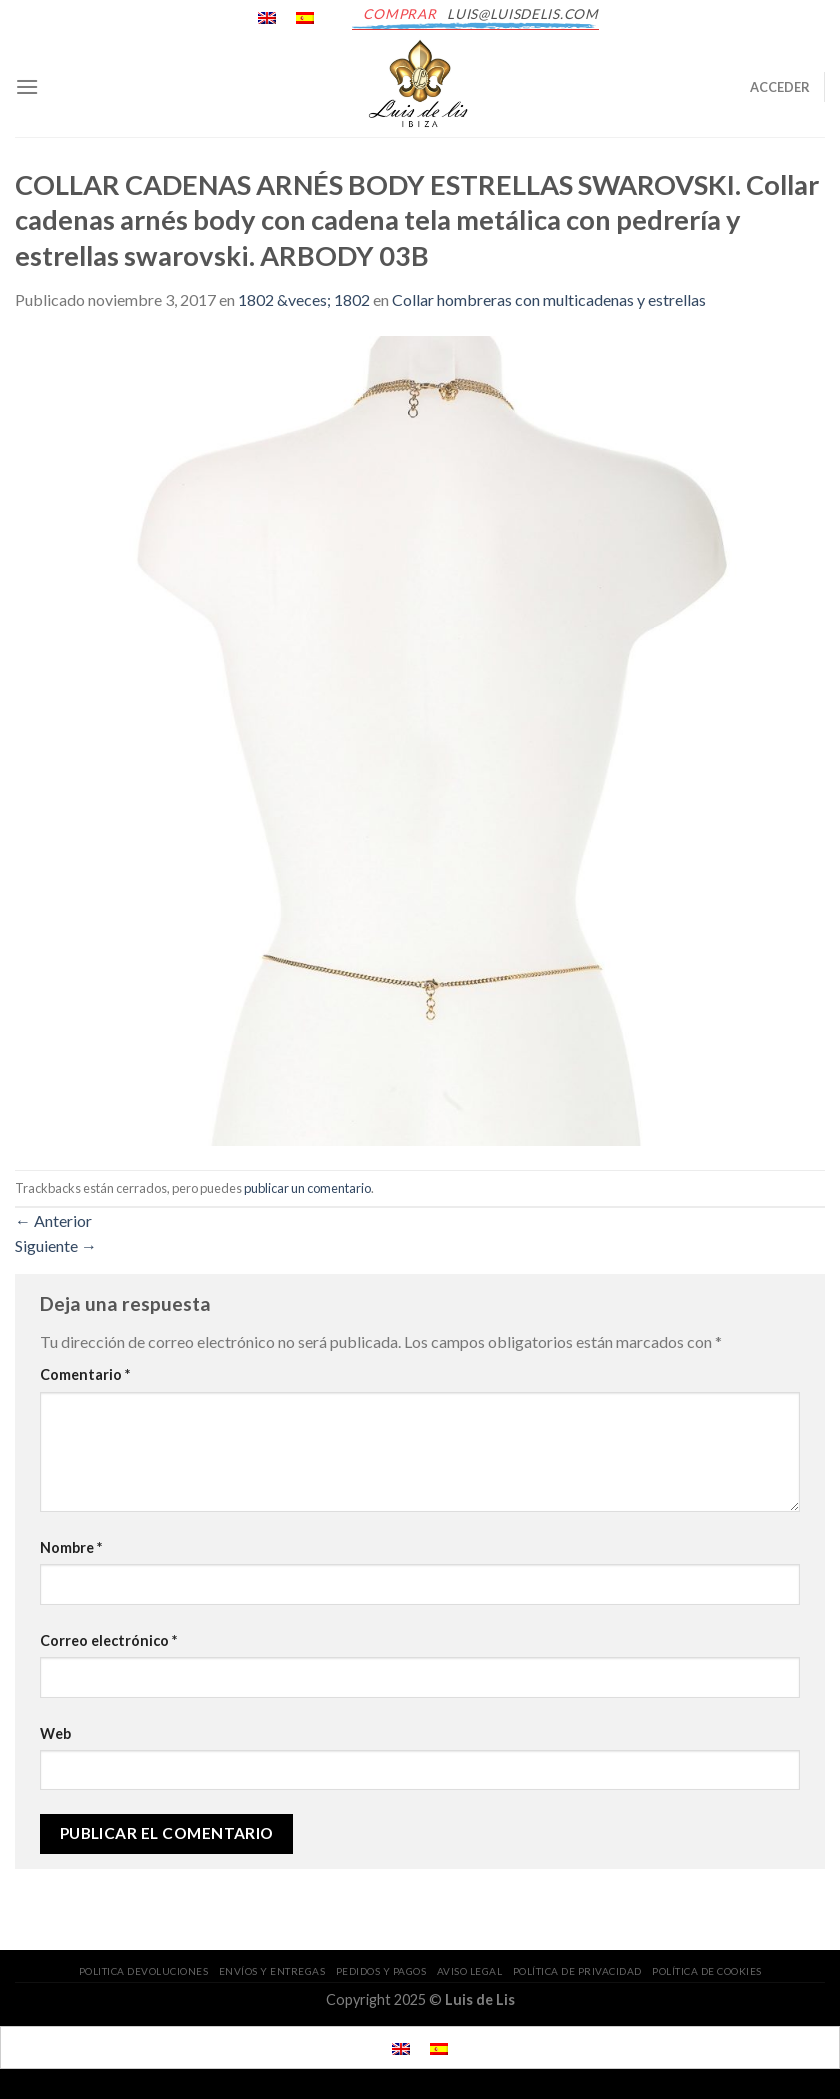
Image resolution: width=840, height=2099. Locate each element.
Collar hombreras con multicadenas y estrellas (549, 299)
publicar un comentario (307, 1188)
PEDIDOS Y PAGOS (381, 1971)
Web (55, 1733)
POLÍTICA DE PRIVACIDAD (577, 1971)
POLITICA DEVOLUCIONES (144, 1971)
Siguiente (56, 1245)
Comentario (85, 1374)
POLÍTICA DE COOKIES (707, 1971)
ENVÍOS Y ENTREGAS (272, 1971)
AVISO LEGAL (470, 1971)
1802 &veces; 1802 (304, 299)
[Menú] (27, 86)
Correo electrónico (108, 1640)
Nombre (71, 1547)
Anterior (53, 1220)
